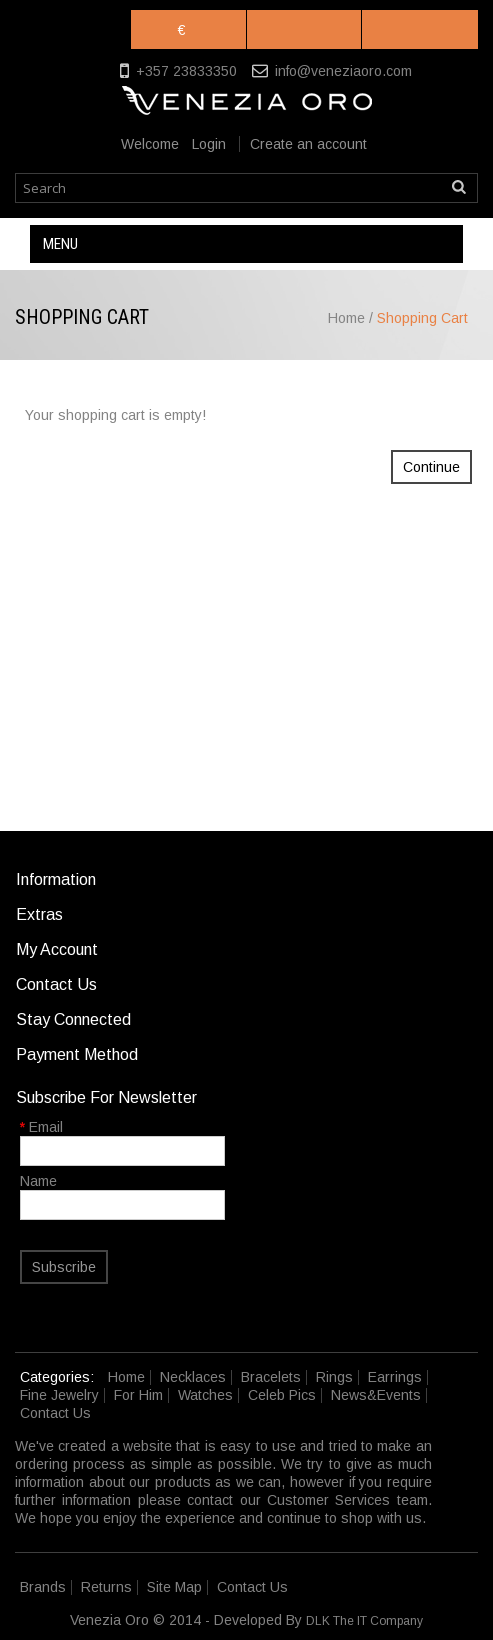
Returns (106, 1587)
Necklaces (193, 1377)
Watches (205, 1395)
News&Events (376, 1395)
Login (209, 144)
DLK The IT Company (364, 1621)
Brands (43, 1587)
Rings (334, 1377)
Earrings (395, 1377)
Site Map (174, 1587)
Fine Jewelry (59, 1395)
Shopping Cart (422, 318)
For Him (138, 1395)
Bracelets (271, 1377)
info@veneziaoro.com (343, 71)
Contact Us (55, 1413)
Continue (431, 467)
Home (346, 318)
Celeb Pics (282, 1395)
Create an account (308, 144)
